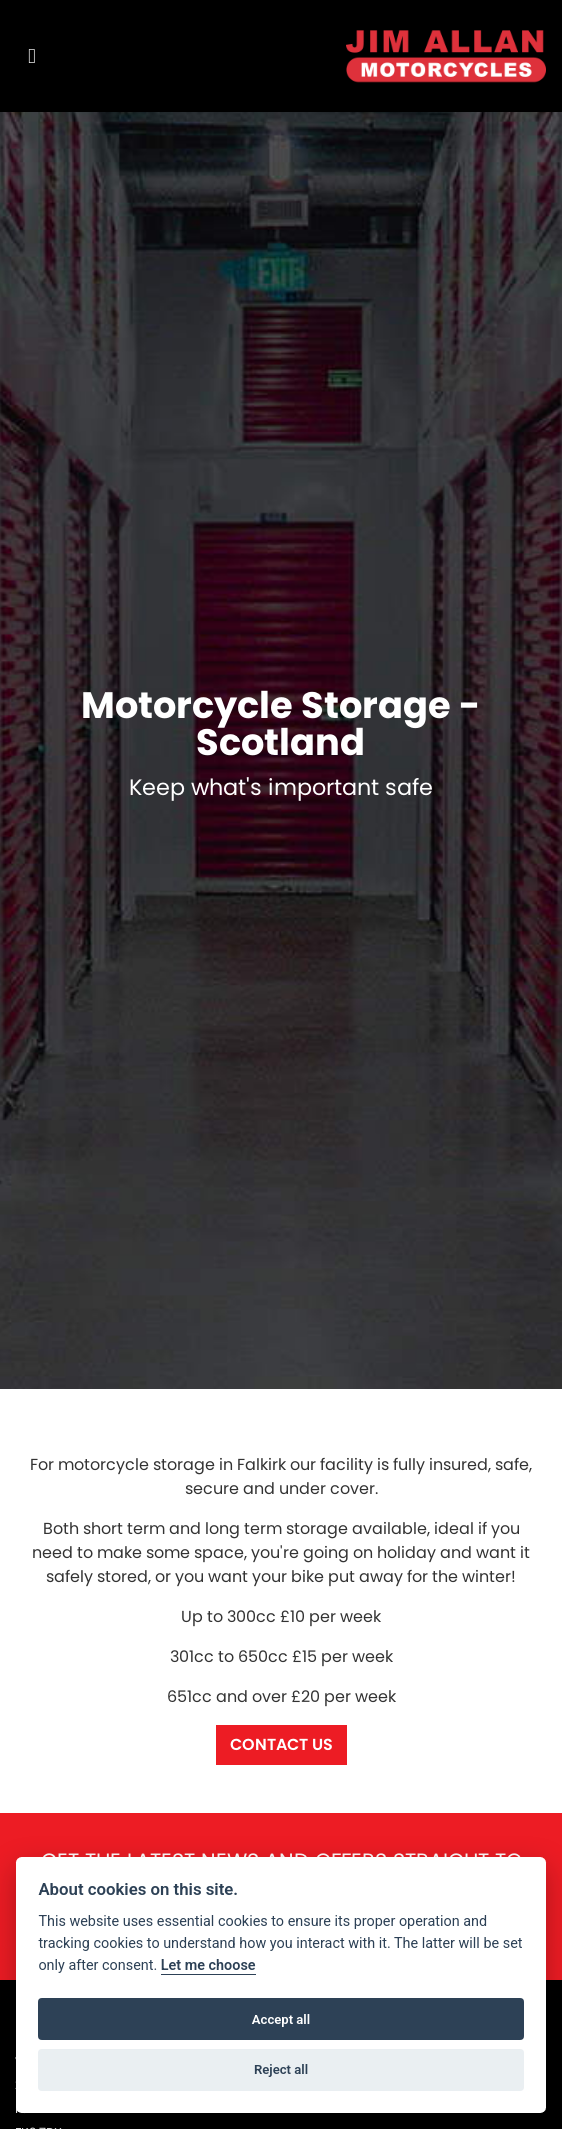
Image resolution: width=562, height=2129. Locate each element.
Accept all (281, 2019)
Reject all (281, 2069)
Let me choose (208, 1965)
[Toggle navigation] (32, 56)
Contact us (281, 1744)
